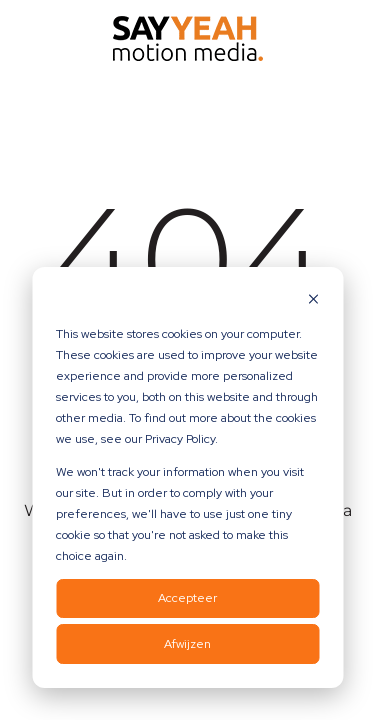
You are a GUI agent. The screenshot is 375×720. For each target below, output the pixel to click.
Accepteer (187, 598)
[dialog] (187, 477)
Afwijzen (187, 644)
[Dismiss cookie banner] (313, 301)
